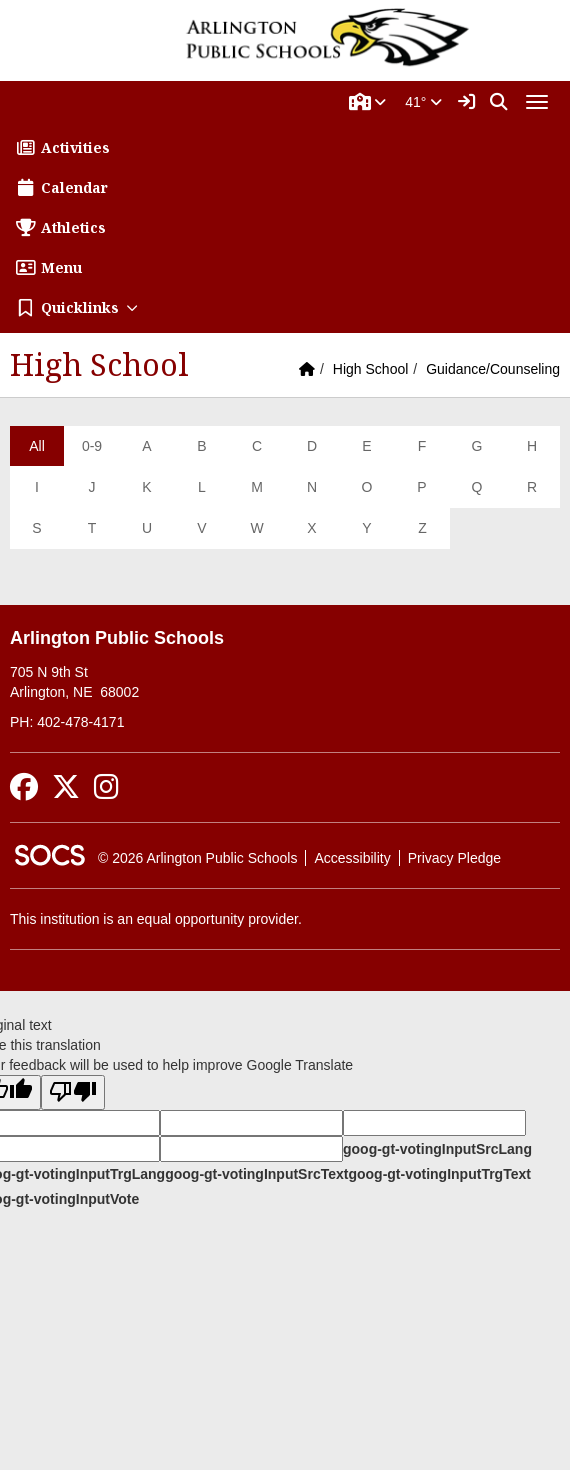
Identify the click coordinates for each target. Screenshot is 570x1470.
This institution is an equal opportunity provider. (156, 919)
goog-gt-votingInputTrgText (439, 1174)
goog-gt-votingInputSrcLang (437, 1149)
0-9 (92, 446)
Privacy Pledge (454, 858)
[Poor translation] (73, 1092)
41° (423, 102)
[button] (368, 102)
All (37, 446)
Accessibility (352, 858)
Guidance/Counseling (493, 369)
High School (371, 369)
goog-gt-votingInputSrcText (256, 1174)
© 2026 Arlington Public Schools (197, 858)
